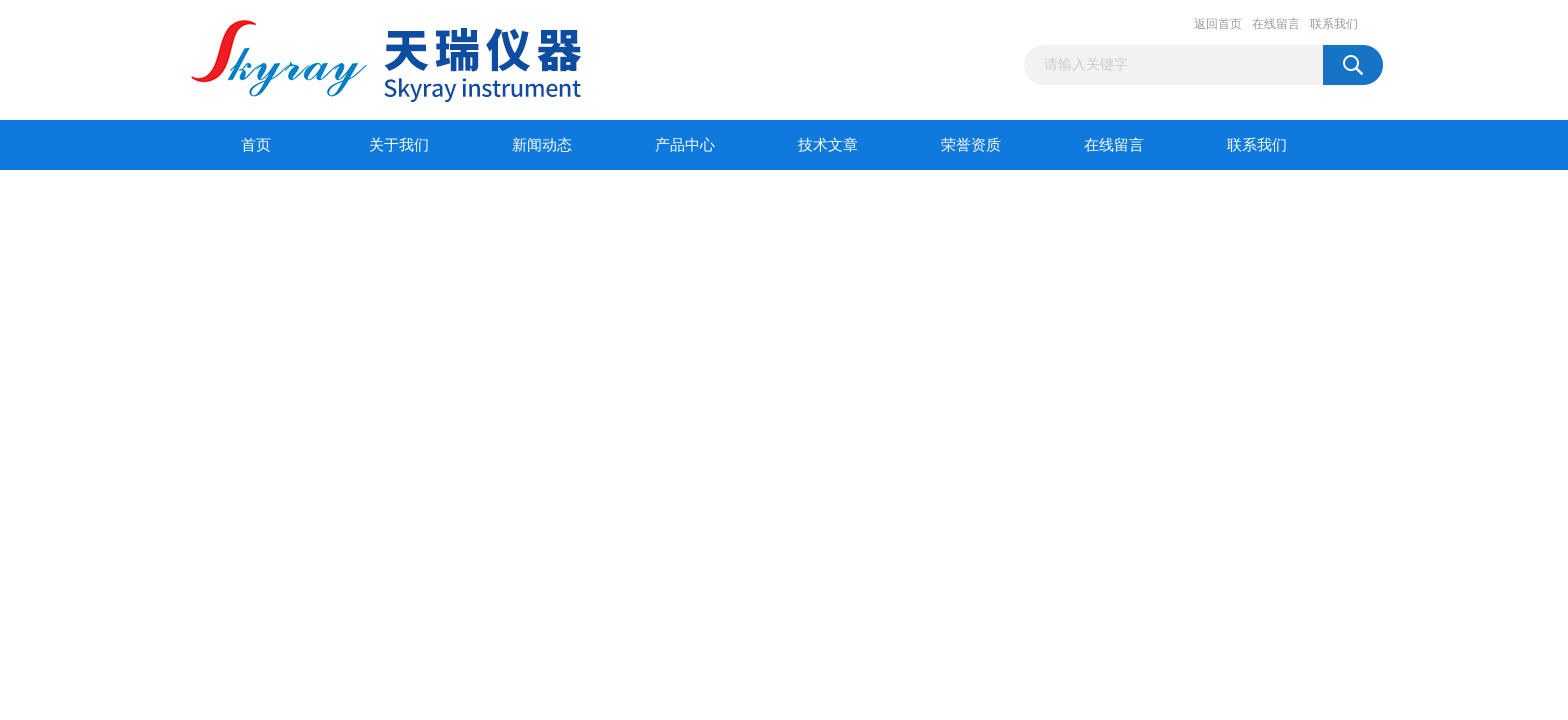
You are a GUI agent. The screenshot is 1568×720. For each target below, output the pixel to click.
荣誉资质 (971, 145)
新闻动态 (542, 145)
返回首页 (1218, 24)
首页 (256, 145)
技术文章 (828, 145)
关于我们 (399, 145)
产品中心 (685, 145)
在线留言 (1276, 24)
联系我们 (1334, 24)
